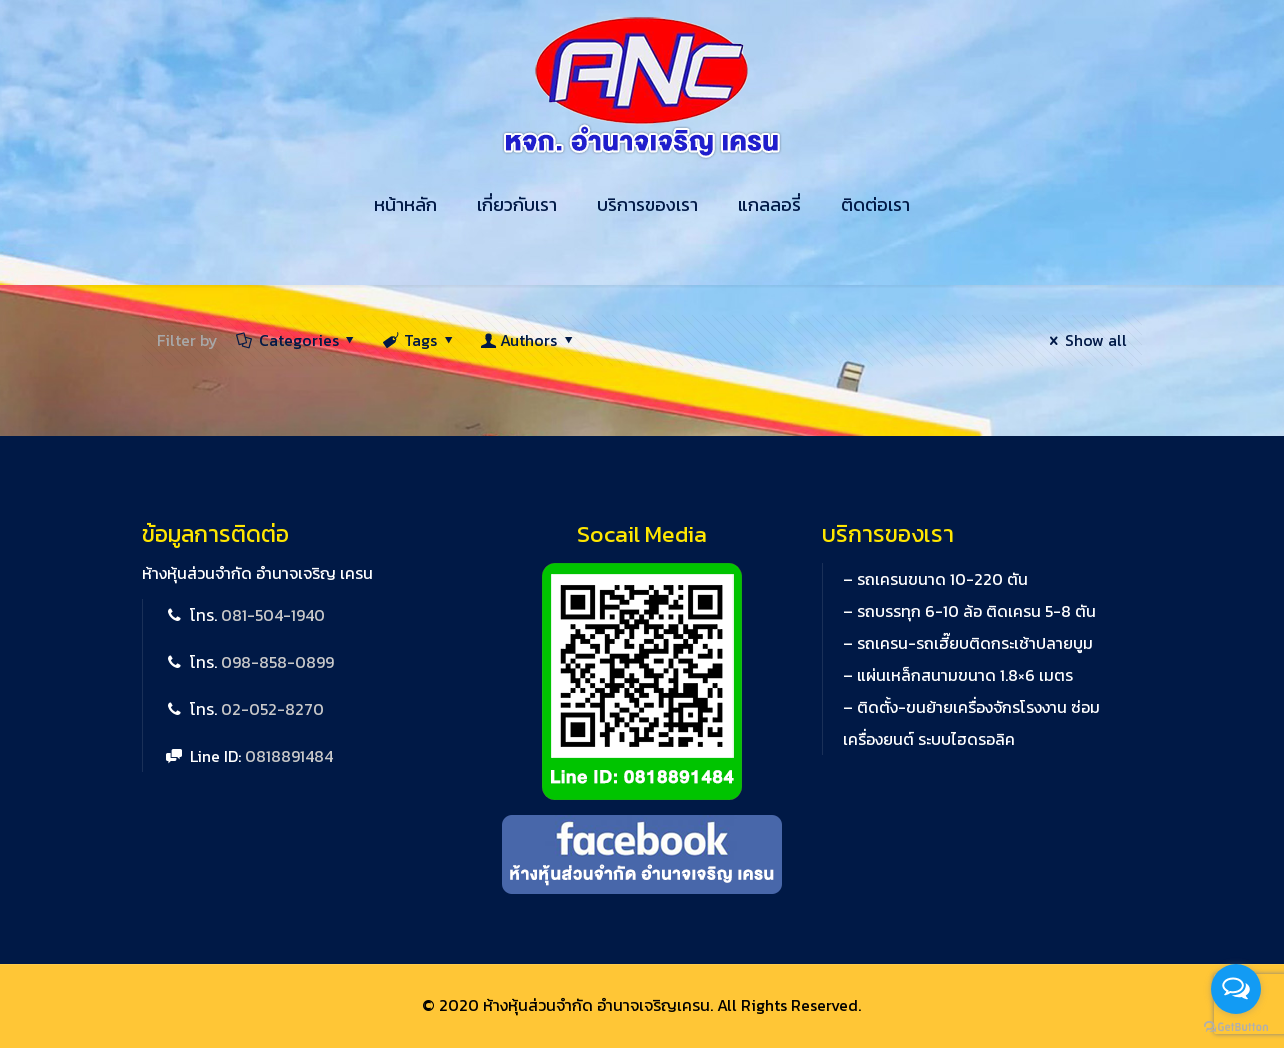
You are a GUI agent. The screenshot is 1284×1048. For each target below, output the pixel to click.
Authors (529, 340)
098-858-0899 (277, 662)
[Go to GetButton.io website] (1236, 1027)
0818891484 (289, 756)
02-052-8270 (272, 709)
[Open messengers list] (1236, 989)
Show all (1084, 340)
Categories (297, 340)
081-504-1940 (273, 615)
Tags (419, 340)
